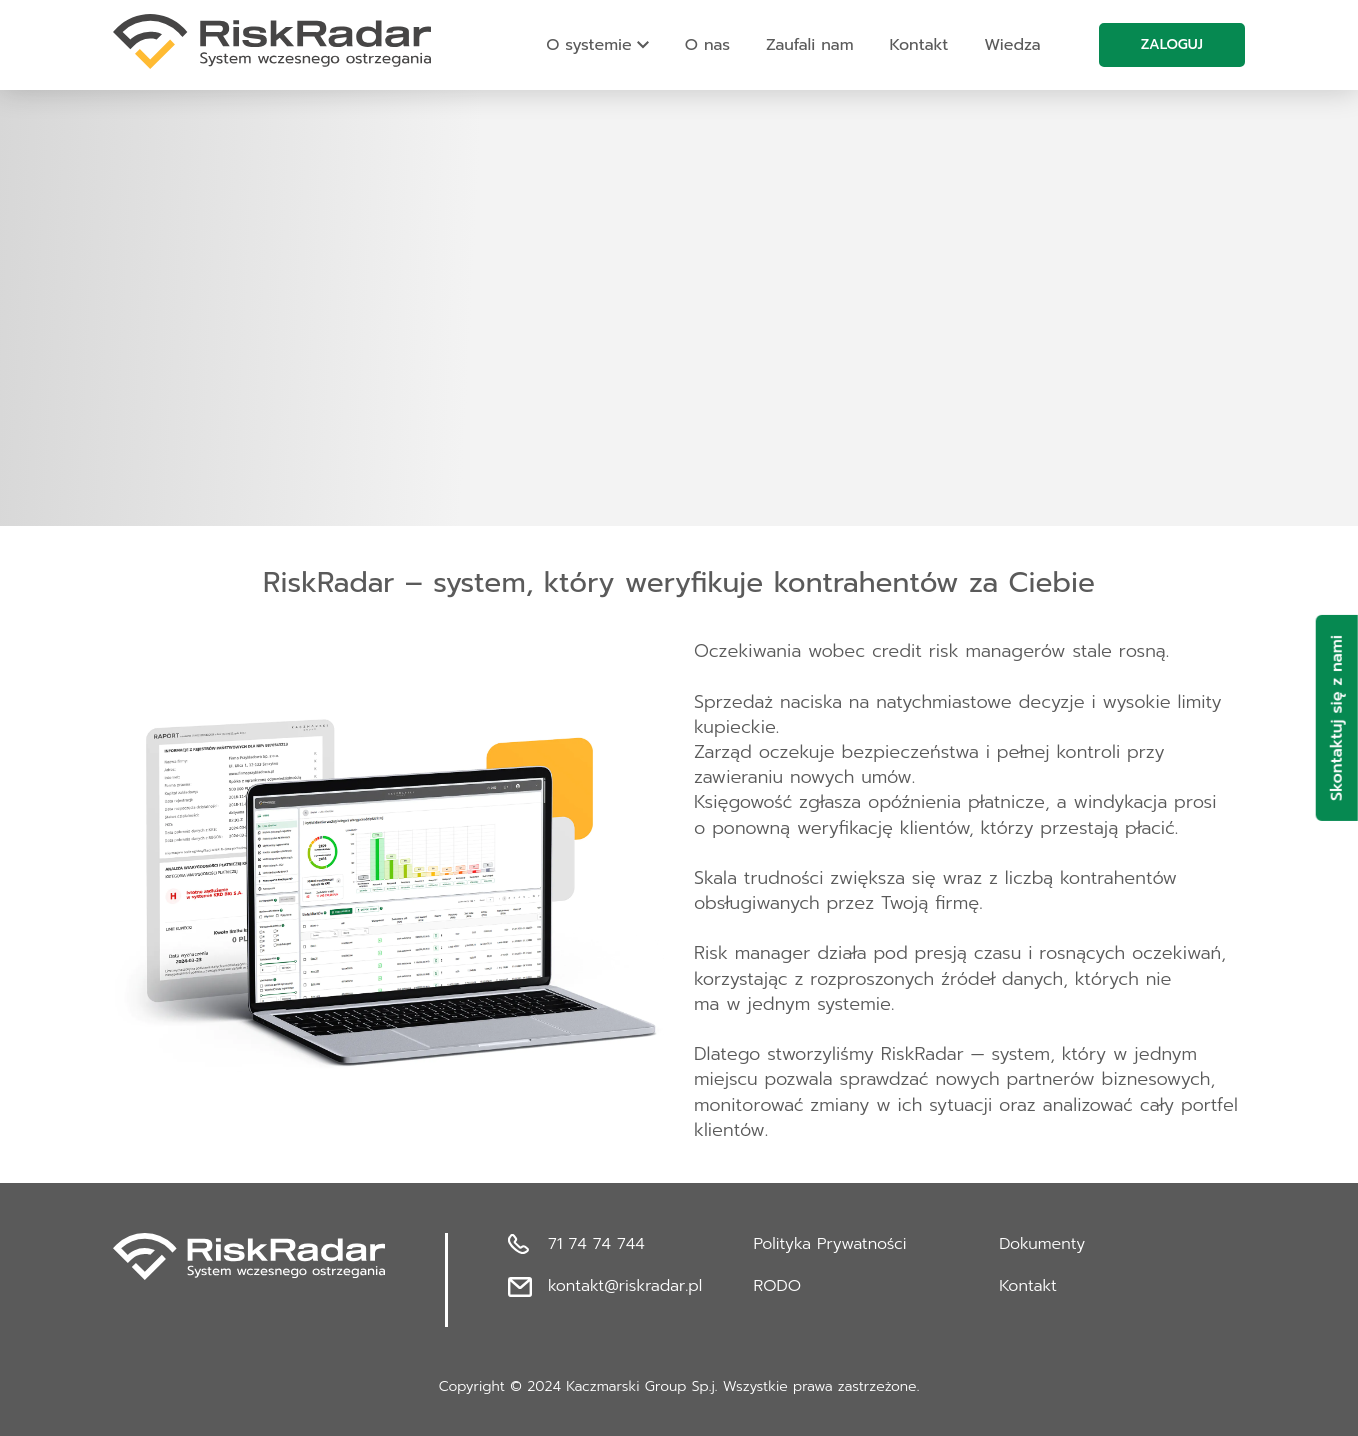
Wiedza (1012, 45)
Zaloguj (1172, 44)
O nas (707, 45)
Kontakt (919, 45)
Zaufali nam (810, 45)
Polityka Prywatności (830, 1244)
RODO (777, 1286)
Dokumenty (1042, 1244)
